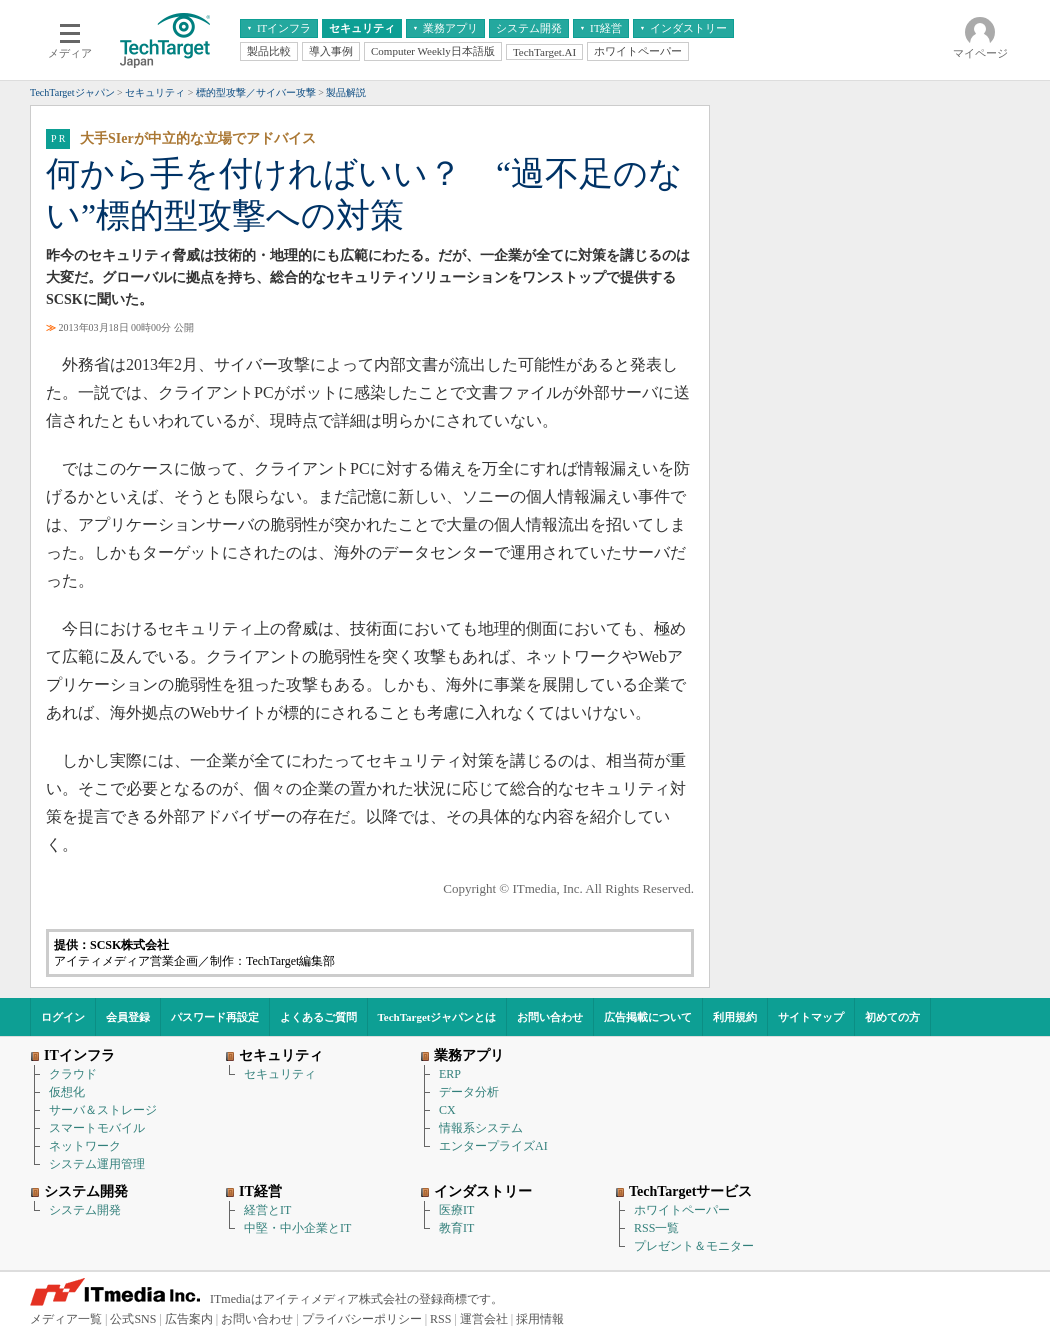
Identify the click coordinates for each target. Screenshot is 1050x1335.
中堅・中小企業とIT (297, 1228)
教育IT (456, 1228)
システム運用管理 (97, 1164)
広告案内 (189, 1319)
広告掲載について (648, 1017)
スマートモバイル (97, 1128)
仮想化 (67, 1092)
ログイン (63, 1017)
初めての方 (892, 1017)
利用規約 (735, 1017)
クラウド (73, 1074)
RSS (440, 1319)
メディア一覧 (66, 1319)
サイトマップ (811, 1017)
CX (447, 1110)
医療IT (456, 1210)
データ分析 (469, 1092)
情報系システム (481, 1128)
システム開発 (85, 1210)
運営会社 (484, 1319)
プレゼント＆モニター (694, 1246)
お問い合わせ (550, 1017)
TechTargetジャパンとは (437, 1017)
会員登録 (128, 1017)
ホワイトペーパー (682, 1210)
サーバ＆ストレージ (103, 1110)
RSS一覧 (656, 1228)
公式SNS (133, 1319)
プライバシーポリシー (362, 1319)
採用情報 (540, 1319)
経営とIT (267, 1210)
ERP (450, 1074)
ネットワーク (85, 1146)
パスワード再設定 (215, 1017)
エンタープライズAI (493, 1146)
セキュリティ (280, 1074)
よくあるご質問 (318, 1017)
